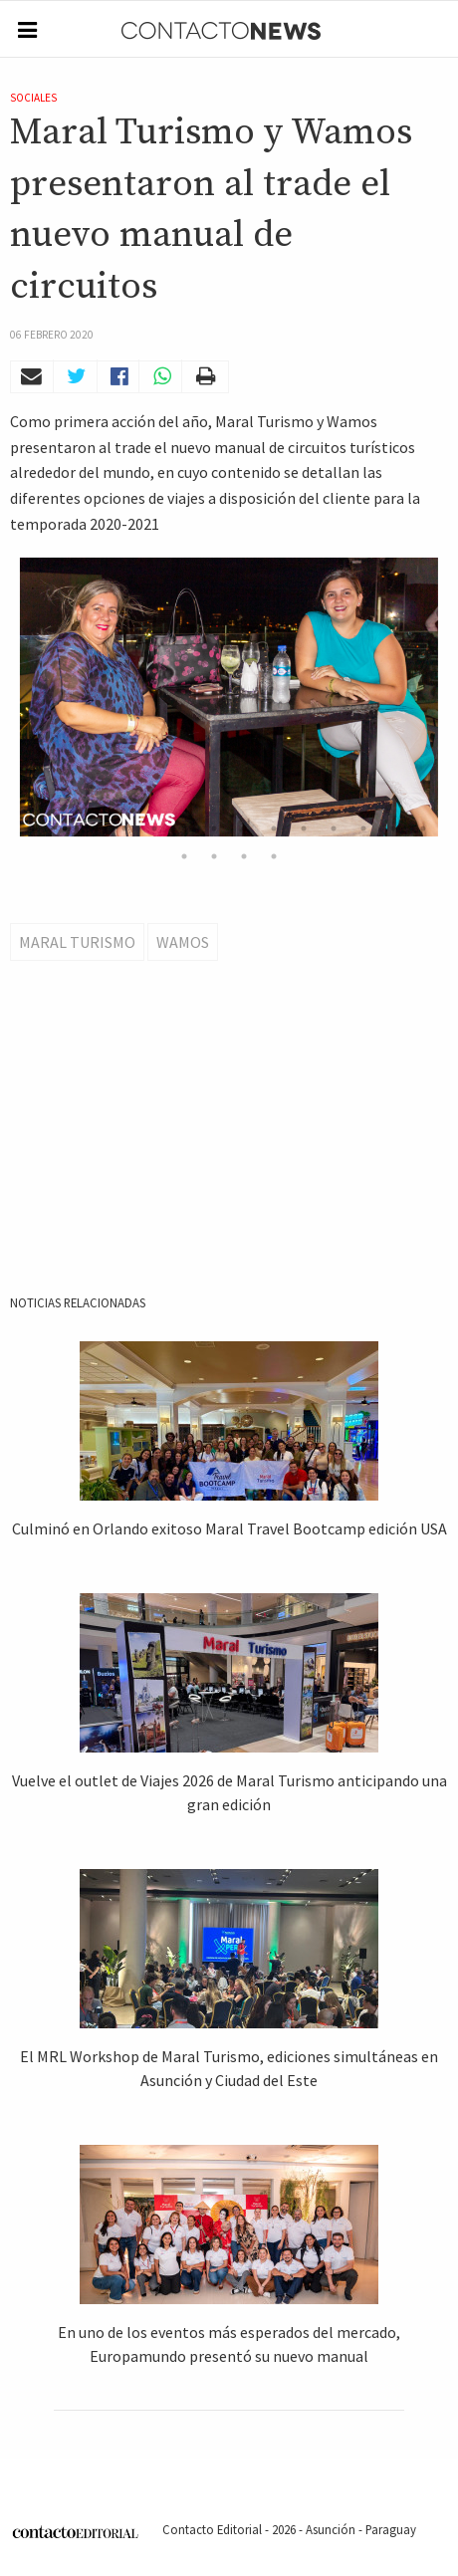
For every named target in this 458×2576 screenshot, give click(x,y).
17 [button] (244, 856)
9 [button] (274, 828)
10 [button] (304, 828)
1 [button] (35, 828)
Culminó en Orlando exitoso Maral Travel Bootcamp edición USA (229, 1528)
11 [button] (334, 828)
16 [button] (214, 856)
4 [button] (124, 828)
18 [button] (274, 856)
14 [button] (423, 828)
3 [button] (95, 828)
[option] (229, 697)
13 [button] (393, 828)
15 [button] (184, 856)
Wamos (182, 942)
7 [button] (214, 828)
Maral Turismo (77, 942)
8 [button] (244, 828)
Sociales (33, 98)
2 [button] (65, 828)
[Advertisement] (231, 1158)
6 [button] (184, 828)
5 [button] (154, 828)
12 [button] (363, 828)
